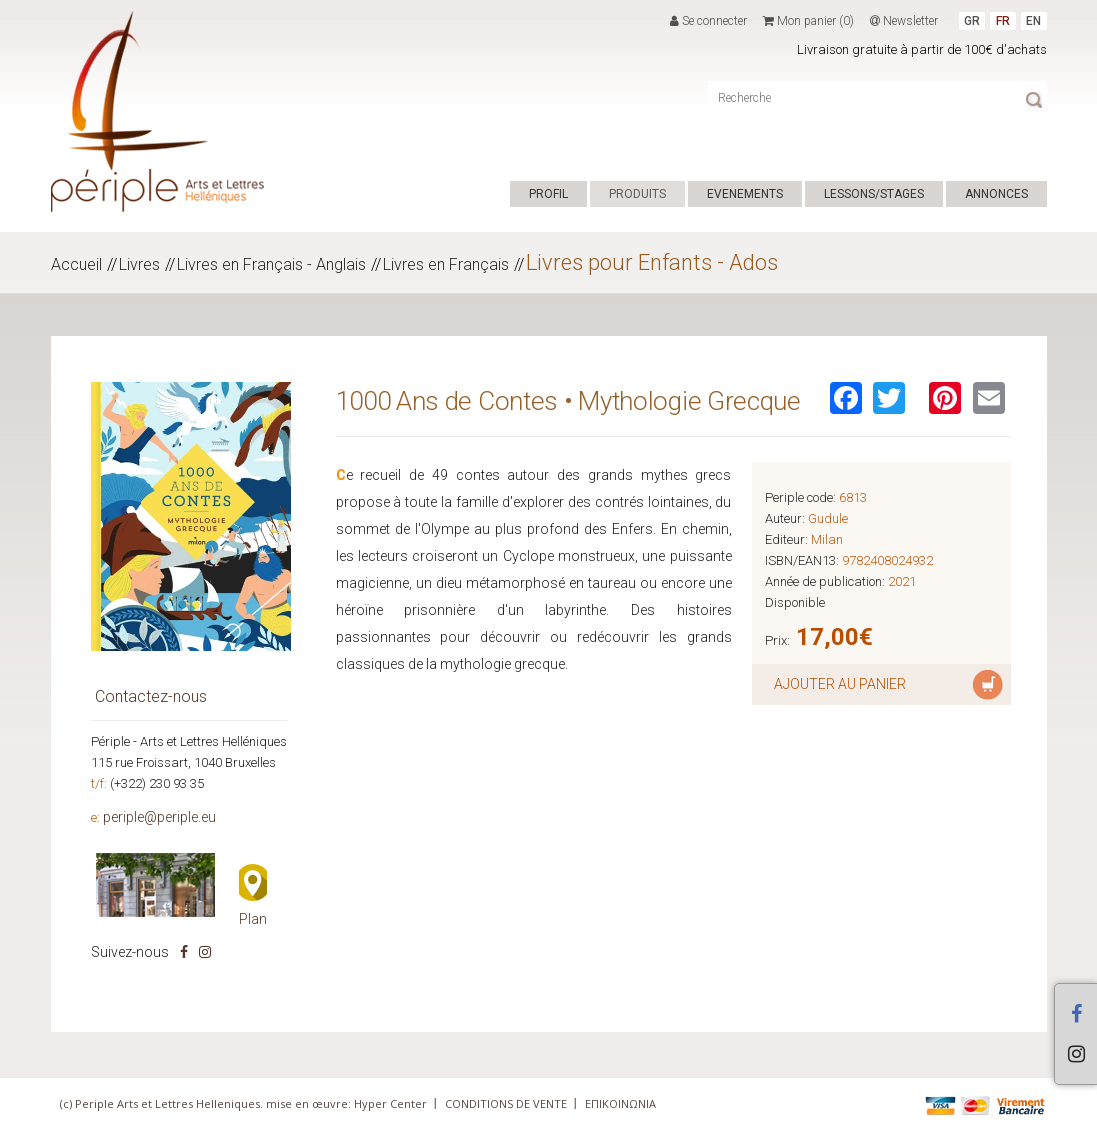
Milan (827, 539)
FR (1003, 21)
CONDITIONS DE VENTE (506, 1103)
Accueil (76, 264)
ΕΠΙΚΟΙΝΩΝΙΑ (620, 1103)
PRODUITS (637, 194)
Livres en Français (446, 264)
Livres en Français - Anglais (271, 264)
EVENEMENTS (745, 194)
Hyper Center (390, 1103)
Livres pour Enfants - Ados (652, 262)
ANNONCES (996, 194)
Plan (253, 919)
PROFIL (548, 194)
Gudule (828, 518)
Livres (139, 264)
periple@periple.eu (159, 817)
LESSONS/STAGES (874, 194)
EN (1033, 21)
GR (972, 21)
